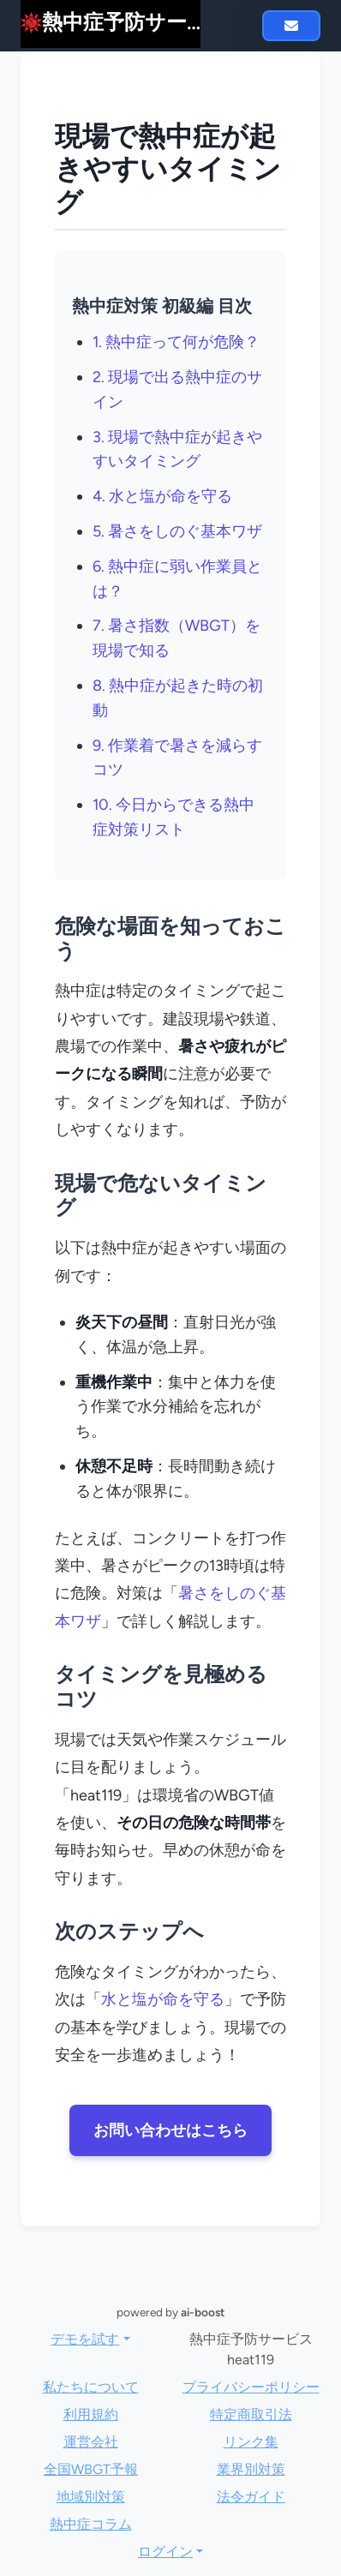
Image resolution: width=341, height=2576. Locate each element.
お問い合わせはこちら (170, 2130)
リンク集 (251, 2442)
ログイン (165, 2551)
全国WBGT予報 (91, 2469)
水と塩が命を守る (162, 1999)
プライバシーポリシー (251, 2387)
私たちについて (91, 2387)
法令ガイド (251, 2497)
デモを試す (85, 2339)
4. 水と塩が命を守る (162, 496)
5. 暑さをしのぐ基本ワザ (177, 531)
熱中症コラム (91, 2524)
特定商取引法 (251, 2414)
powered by (170, 2312)
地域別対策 (91, 2497)
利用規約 (90, 2414)
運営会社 (90, 2442)
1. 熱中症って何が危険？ (176, 341)
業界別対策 (251, 2469)
